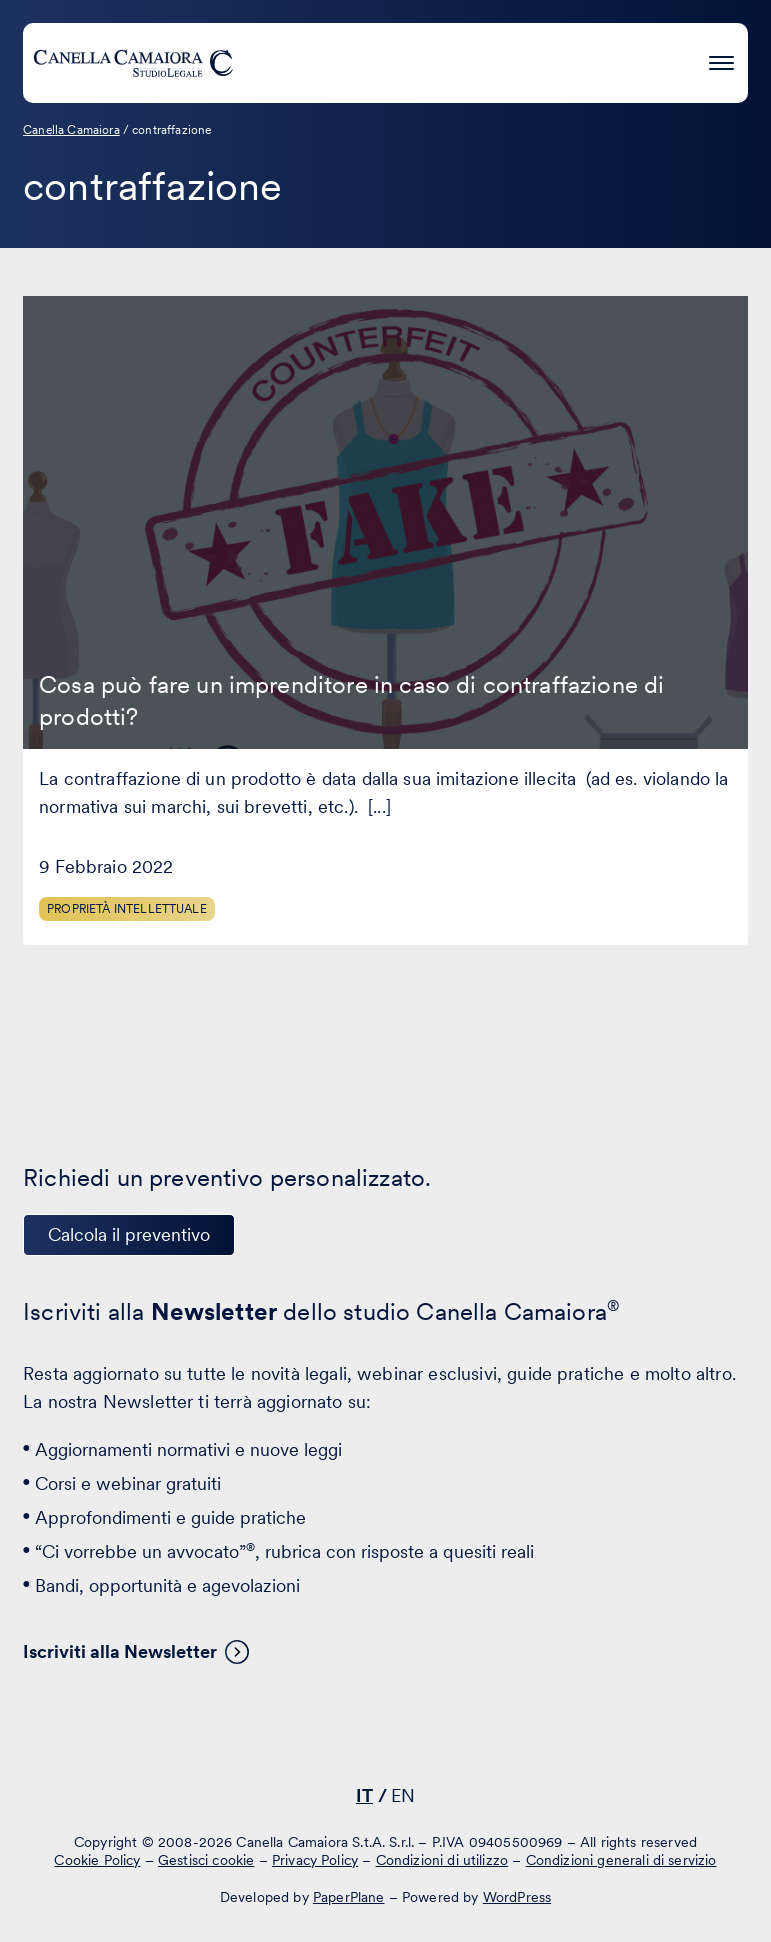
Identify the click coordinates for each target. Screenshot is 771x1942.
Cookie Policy (97, 1859)
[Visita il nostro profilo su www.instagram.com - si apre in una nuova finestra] (443, 1738)
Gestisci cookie (206, 1859)
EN (403, 1795)
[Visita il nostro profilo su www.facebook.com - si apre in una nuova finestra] (381, 1738)
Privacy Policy (315, 1859)
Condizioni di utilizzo (442, 1859)
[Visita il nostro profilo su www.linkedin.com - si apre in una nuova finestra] (319, 1738)
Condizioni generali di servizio (621, 1859)
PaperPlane (349, 1897)
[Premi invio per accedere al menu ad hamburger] (721, 59)
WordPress (517, 1897)
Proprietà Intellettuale (127, 909)
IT (364, 1795)
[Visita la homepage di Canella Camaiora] (133, 63)
